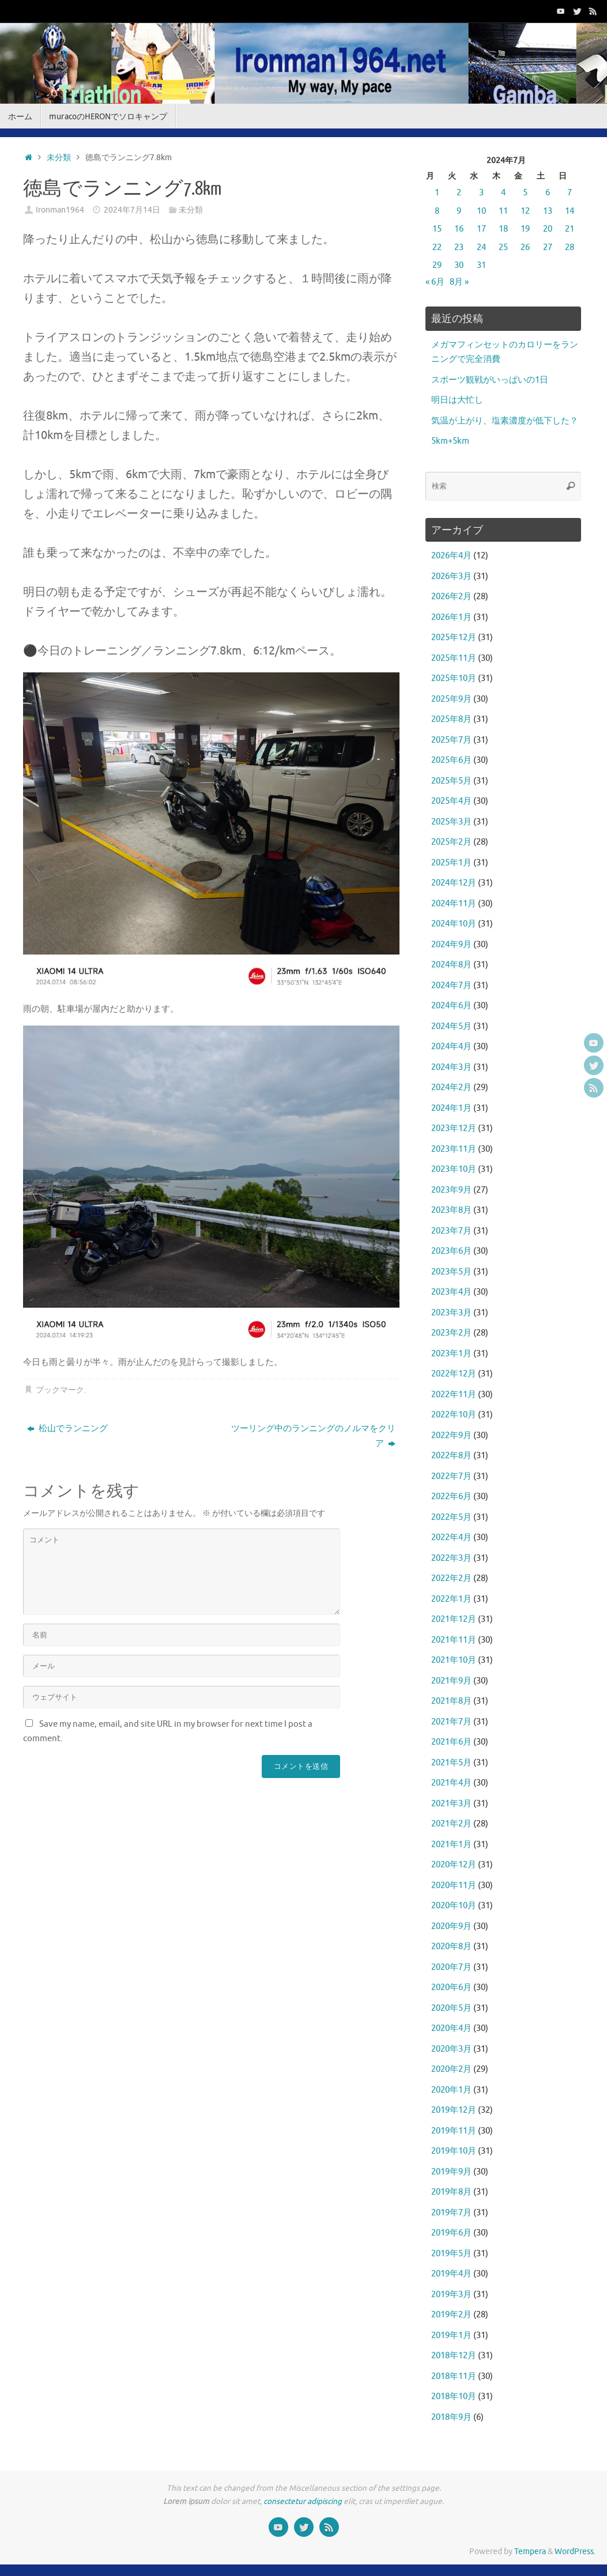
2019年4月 (451, 2273)
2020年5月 (451, 2008)
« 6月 (434, 282)
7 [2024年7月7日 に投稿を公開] (569, 192)
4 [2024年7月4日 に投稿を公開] (503, 192)
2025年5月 (451, 781)
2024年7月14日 (132, 210)
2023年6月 (451, 1251)
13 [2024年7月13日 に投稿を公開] (547, 211)
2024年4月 (451, 1046)
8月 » (459, 282)
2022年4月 (451, 1537)
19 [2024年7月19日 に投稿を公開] (525, 229)
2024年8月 (451, 964)
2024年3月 (451, 1067)
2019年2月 (451, 2314)
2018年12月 (453, 2355)
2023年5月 (451, 1271)
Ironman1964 (60, 210)
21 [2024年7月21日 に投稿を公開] (569, 229)
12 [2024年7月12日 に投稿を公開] (525, 211)
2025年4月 (451, 801)
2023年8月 (451, 1210)
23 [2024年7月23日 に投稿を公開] (458, 247)
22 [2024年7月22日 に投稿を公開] (437, 247)
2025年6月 (451, 760)
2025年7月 (451, 740)
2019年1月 (451, 2335)
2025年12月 (453, 637)
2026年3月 (451, 576)
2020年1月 (451, 2090)
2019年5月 (451, 2253)
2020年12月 (453, 1864)
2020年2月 (451, 2069)
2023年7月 (451, 1230)
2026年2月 (451, 596)
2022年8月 (451, 1455)
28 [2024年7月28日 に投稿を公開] (569, 247)
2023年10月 (453, 1169)
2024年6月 (451, 1005)
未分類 (59, 157)
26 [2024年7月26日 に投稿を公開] (525, 247)
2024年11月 (453, 903)
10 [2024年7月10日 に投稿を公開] (481, 211)
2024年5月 (451, 1026)
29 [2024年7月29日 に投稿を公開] (437, 265)
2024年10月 (453, 923)
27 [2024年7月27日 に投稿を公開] (547, 247)
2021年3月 (451, 1803)
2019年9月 (451, 2171)
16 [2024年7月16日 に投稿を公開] (458, 229)
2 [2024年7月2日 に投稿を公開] (459, 192)
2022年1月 (451, 1599)
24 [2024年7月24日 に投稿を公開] (481, 247)
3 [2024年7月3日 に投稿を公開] (481, 192)
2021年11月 (453, 1640)
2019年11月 (453, 2130)
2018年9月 (451, 2417)
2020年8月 (451, 1946)
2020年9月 (451, 1926)
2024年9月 (451, 944)
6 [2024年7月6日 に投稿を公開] (547, 192)
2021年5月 (451, 1762)
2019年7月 (451, 2212)
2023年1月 (451, 1353)
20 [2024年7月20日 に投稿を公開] (547, 229)
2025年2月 (451, 842)
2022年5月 (451, 1517)
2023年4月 (451, 1292)
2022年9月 (451, 1435)
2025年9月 (451, 699)
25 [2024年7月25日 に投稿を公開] (503, 247)
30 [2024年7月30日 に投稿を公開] (458, 265)
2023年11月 (453, 1149)
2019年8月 (451, 2192)
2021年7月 (451, 1721)
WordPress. (575, 2551)
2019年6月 (451, 2232)
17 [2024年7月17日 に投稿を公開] (481, 229)
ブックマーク (60, 1390)
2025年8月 (451, 719)
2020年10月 (453, 1905)
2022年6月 (451, 1496)
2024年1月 (451, 1108)
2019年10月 (453, 2151)
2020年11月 (453, 1885)
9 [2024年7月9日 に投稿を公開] (459, 211)
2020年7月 (451, 1967)
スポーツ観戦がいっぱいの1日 (489, 380)
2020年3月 (451, 2049)
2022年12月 (453, 1373)
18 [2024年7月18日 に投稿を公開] (503, 229)
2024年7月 (451, 985)
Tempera (530, 2551)
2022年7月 (451, 1476)
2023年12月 (453, 1128)
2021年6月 (451, 1742)
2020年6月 (451, 1987)
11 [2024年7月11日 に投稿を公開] (503, 211)
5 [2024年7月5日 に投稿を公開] (525, 192)
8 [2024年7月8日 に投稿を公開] (437, 211)
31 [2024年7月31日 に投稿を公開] (481, 265)
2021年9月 (451, 1680)
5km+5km (450, 441)
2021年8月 (451, 1701)
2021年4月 (451, 1782)
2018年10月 (453, 2396)
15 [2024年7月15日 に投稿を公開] (437, 229)
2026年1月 (451, 617)
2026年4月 (451, 555)
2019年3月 (451, 2294)
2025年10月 (453, 678)
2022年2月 (451, 1578)
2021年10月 (453, 1660)
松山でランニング (67, 1428)
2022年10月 (453, 1414)
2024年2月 (451, 1087)
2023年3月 (451, 1312)
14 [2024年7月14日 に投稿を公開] (569, 211)
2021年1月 (451, 1844)
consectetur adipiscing (302, 2501)
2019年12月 (453, 2110)
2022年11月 (453, 1394)
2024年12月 (453, 882)
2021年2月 (451, 1823)
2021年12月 (453, 1619)
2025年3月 (451, 821)
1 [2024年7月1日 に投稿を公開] (437, 192)
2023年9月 (451, 1190)
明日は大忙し (457, 400)
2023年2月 (451, 1332)
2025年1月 (451, 862)
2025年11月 (453, 658)
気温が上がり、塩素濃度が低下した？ (504, 420)
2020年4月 (451, 2028)
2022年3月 (451, 1558)
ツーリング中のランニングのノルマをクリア (313, 1436)
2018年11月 (453, 2376)
